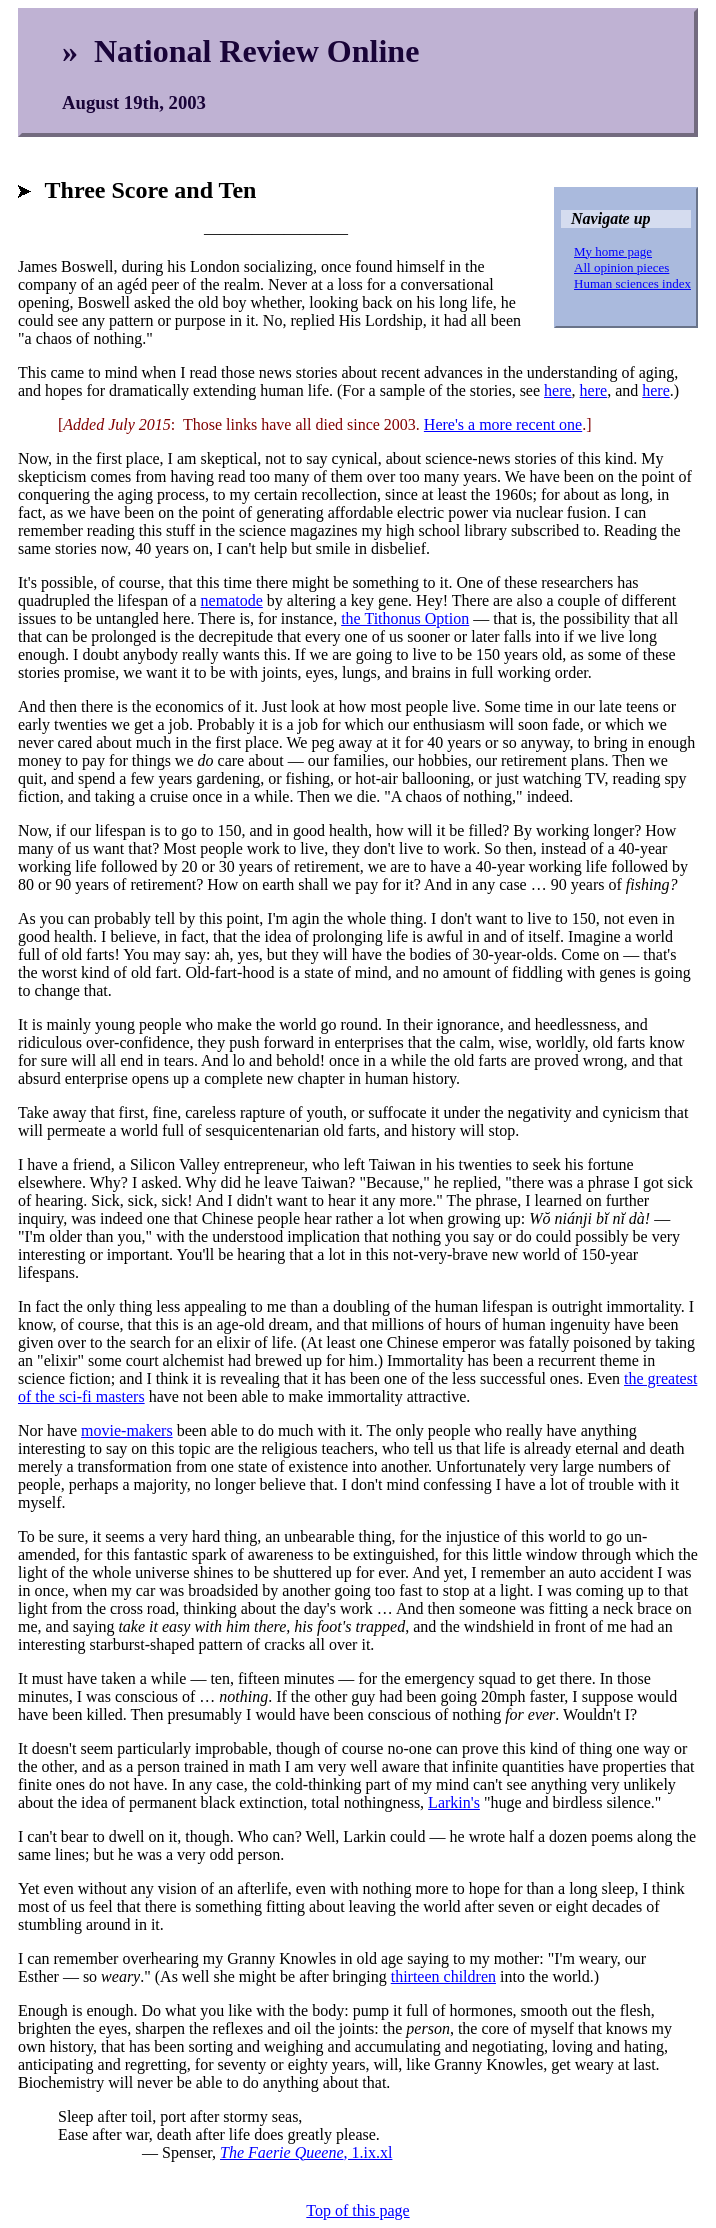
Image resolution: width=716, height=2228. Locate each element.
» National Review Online (240, 51)
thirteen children (443, 1976)
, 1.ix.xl (306, 2152)
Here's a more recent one (503, 424)
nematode (232, 600)
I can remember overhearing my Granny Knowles (177, 1958)
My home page (613, 251)
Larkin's (454, 1802)
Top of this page (357, 2210)
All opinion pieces (621, 267)
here (558, 390)
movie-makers (127, 1430)
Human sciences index (632, 283)
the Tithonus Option (405, 618)
